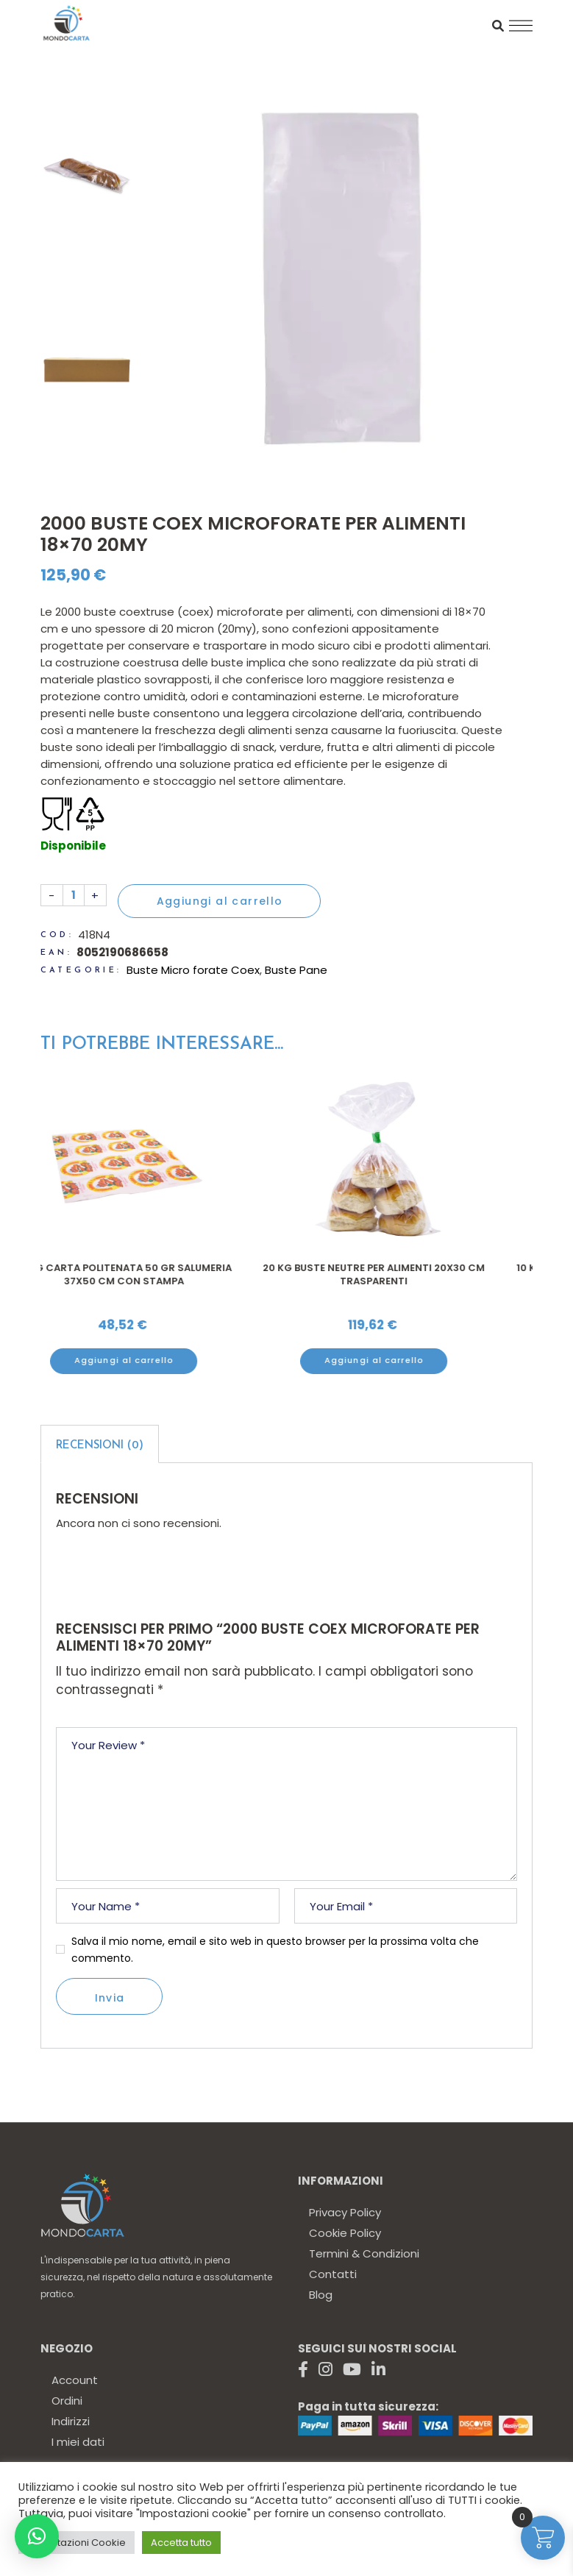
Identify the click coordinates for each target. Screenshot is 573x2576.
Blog (320, 2294)
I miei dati (77, 2441)
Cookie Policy (345, 2233)
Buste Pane (296, 970)
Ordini (66, 2400)
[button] (37, 2536)
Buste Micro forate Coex (193, 970)
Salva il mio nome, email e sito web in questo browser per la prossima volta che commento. (275, 1949)
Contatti (333, 2274)
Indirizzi (70, 2421)
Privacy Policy (345, 2212)
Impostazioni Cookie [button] (76, 2543)
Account (74, 2380)
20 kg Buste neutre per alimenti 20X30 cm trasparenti (412, 1274)
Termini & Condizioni (364, 2253)
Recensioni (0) (99, 1445)
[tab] (99, 1444)
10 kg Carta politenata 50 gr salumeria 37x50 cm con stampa (162, 1274)
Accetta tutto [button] (181, 2543)
